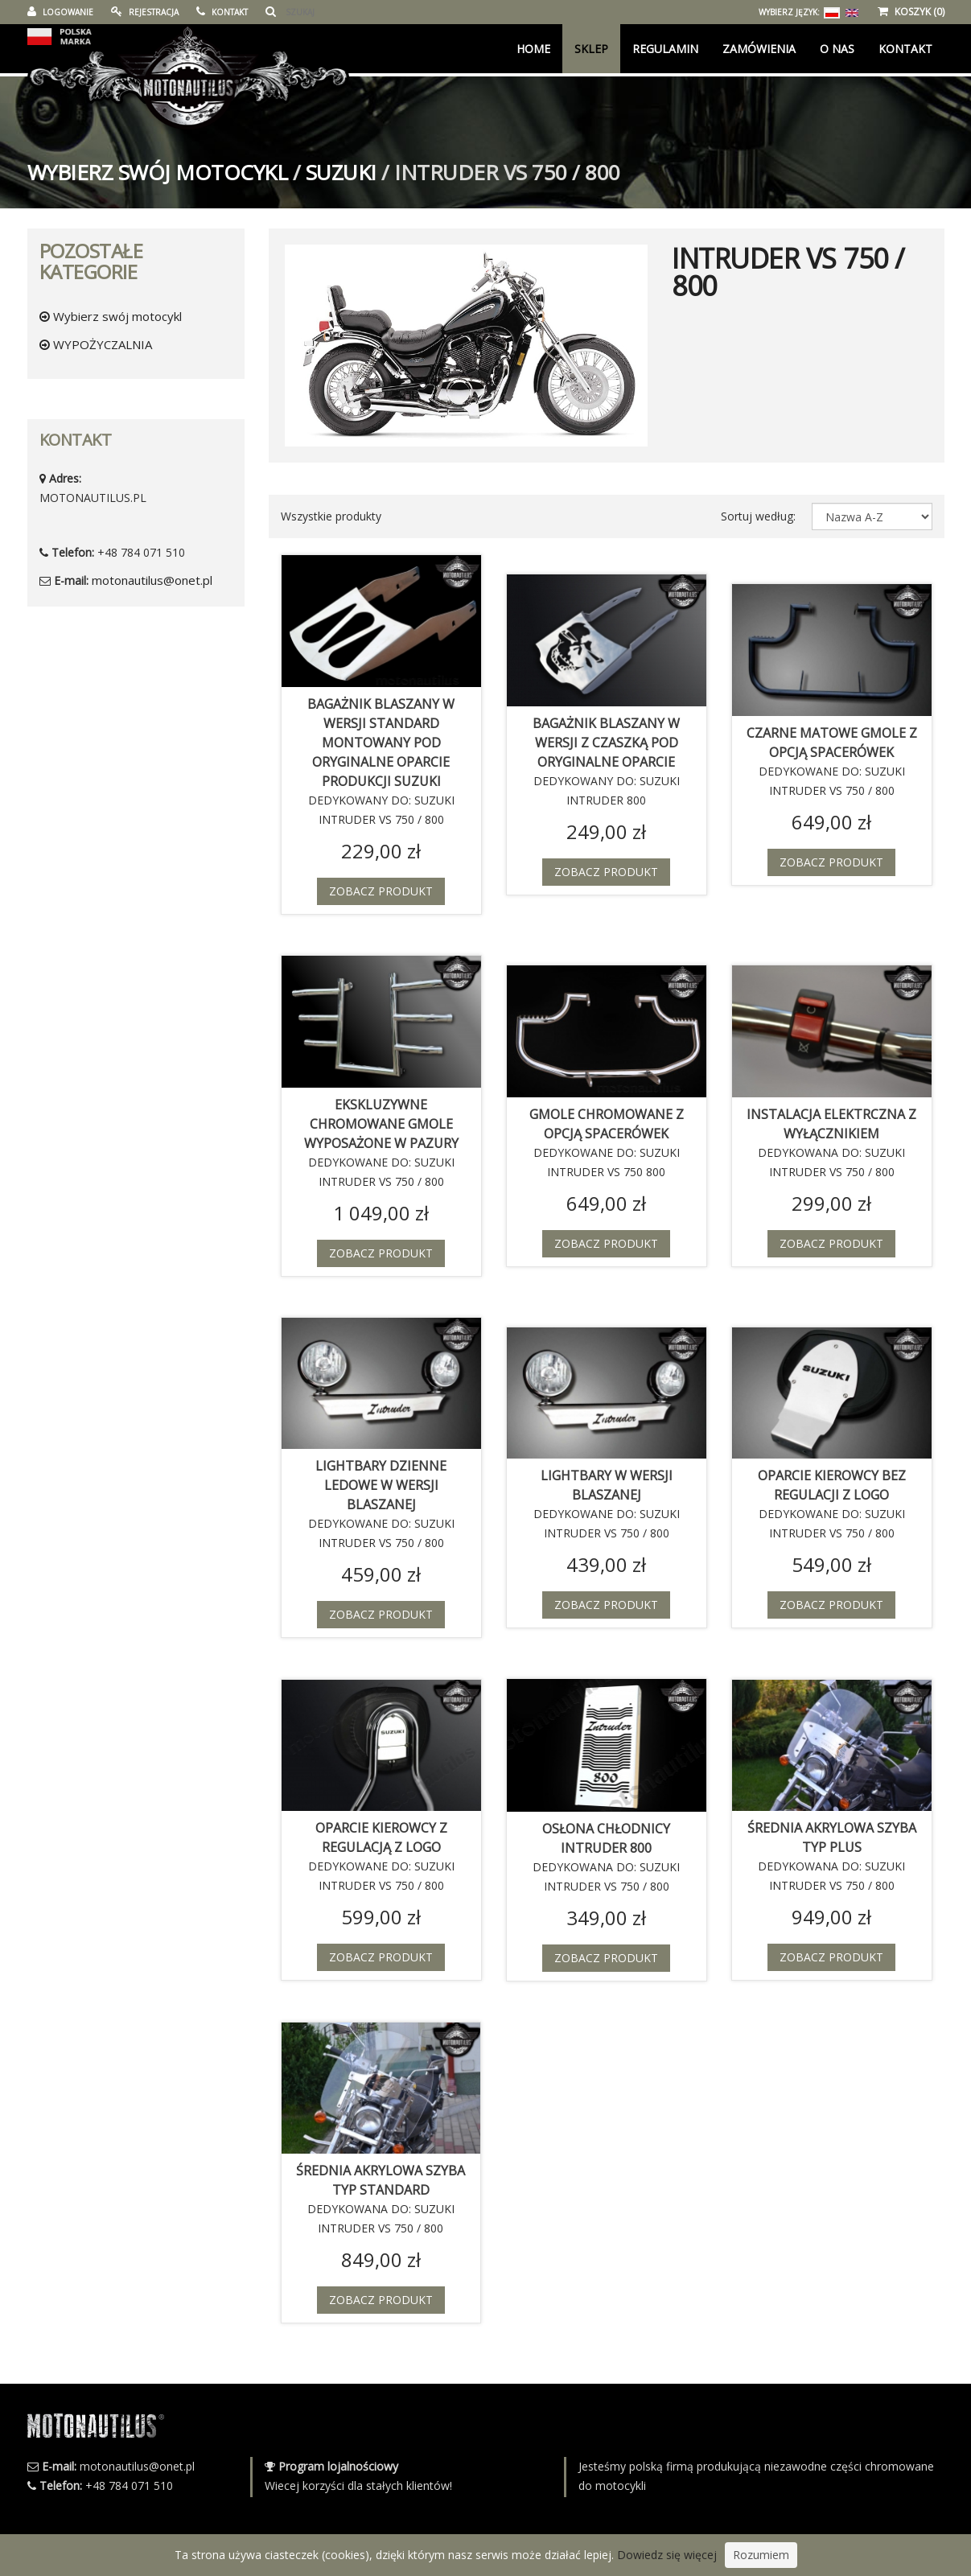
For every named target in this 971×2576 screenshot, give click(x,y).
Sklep (591, 48)
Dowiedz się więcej (667, 2554)
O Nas (837, 48)
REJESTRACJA (145, 12)
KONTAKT (222, 12)
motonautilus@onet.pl (152, 580)
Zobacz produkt (381, 891)
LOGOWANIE (60, 12)
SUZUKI (341, 172)
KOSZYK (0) (911, 12)
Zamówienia (759, 48)
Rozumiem (761, 2554)
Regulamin (665, 48)
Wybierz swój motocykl (157, 172)
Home (533, 48)
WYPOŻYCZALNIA (95, 344)
